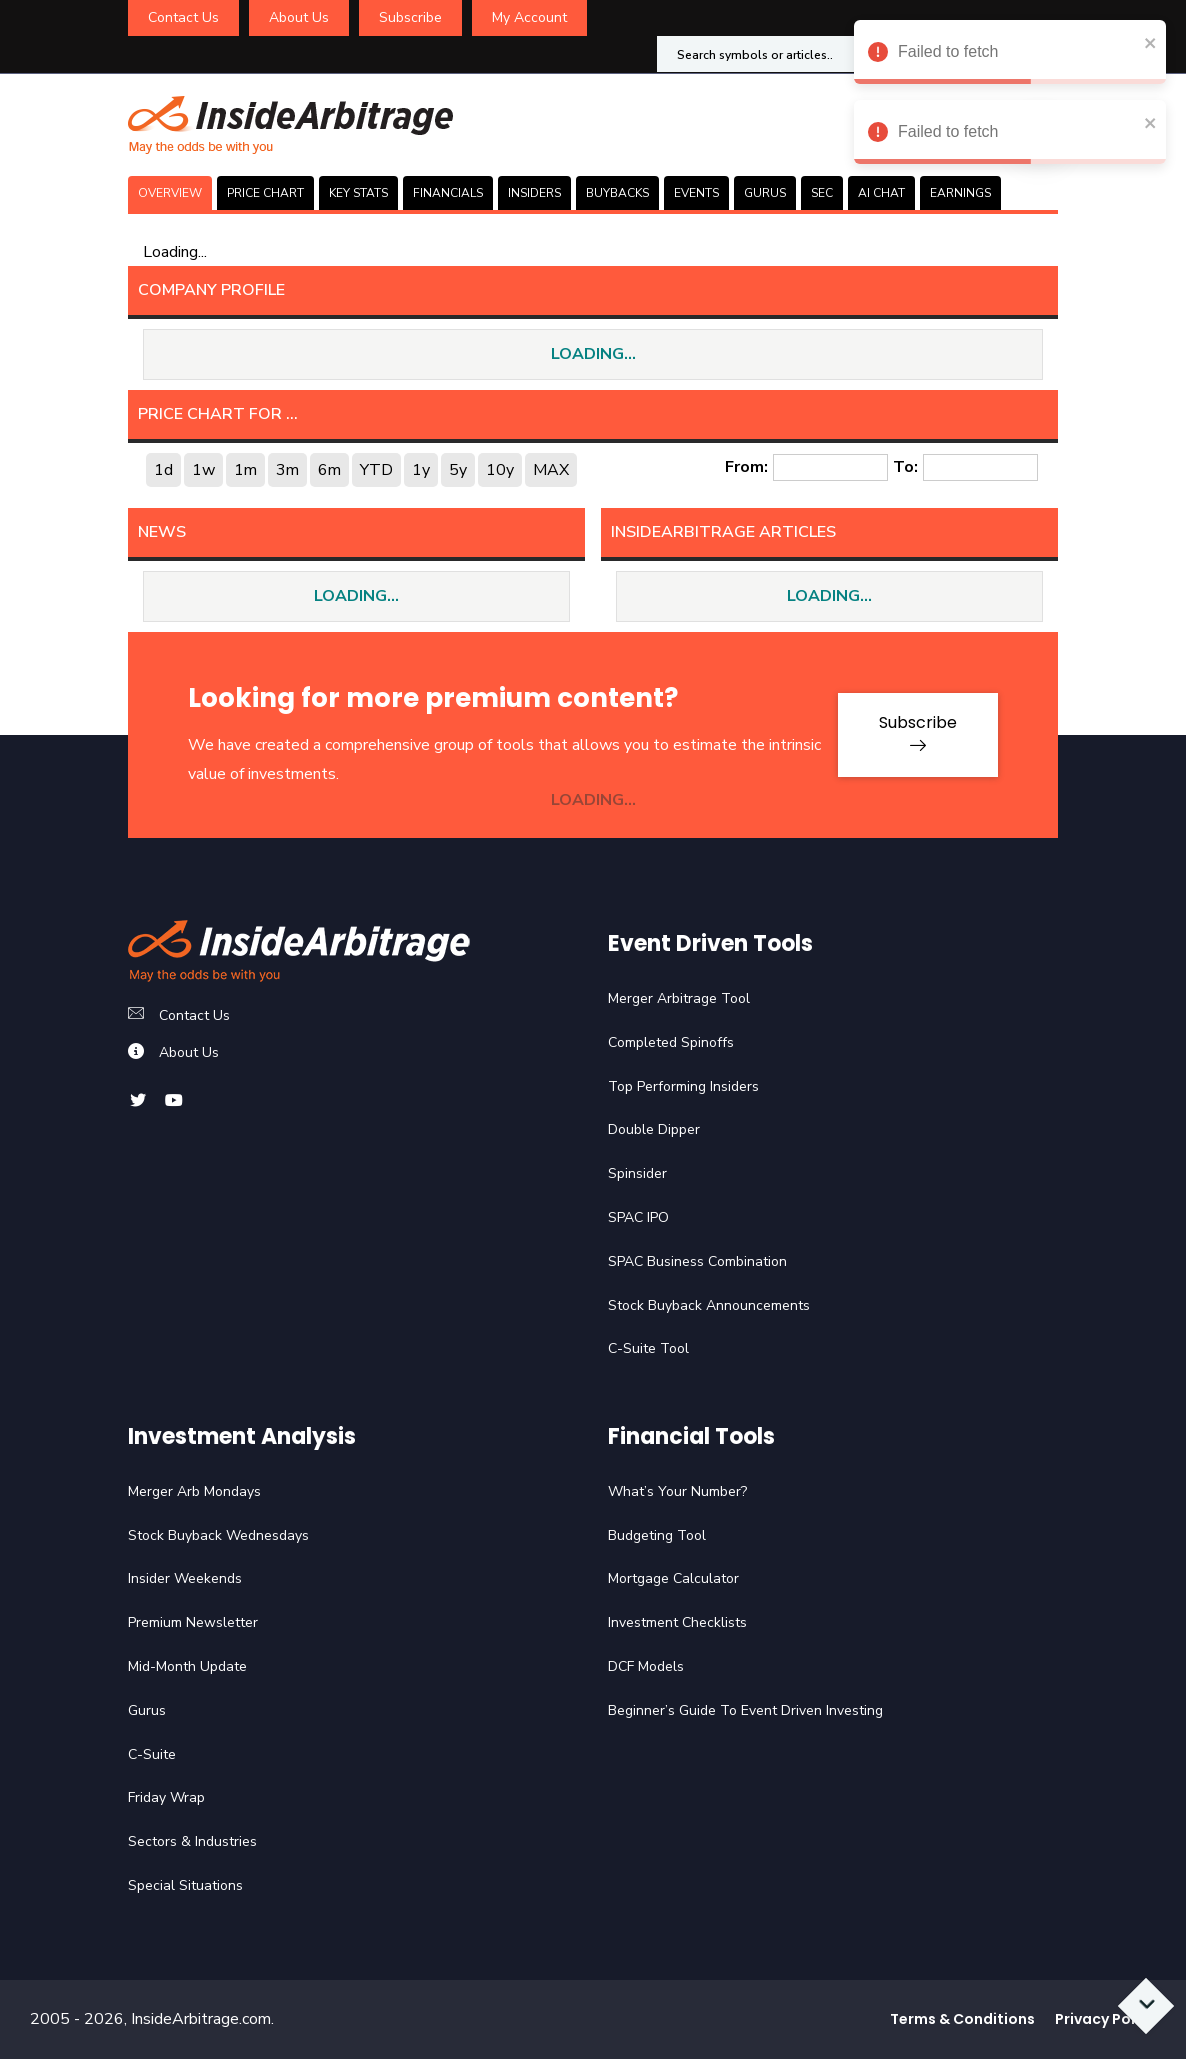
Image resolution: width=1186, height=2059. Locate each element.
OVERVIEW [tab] (170, 193)
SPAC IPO (638, 1217)
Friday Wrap (166, 1797)
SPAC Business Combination (697, 1261)
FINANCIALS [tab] (448, 193)
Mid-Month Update (187, 1666)
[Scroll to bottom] (1146, 2006)
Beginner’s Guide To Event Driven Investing (745, 1710)
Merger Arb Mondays (194, 1491)
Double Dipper (654, 1129)
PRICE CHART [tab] (265, 193)
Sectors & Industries (192, 1841)
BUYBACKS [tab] (617, 193)
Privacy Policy (1105, 2019)
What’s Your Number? (677, 1491)
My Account (529, 17)
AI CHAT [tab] (881, 193)
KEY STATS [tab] (358, 193)
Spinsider (637, 1173)
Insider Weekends (185, 1578)
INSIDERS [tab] (534, 193)
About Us (299, 17)
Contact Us (183, 17)
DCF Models (646, 1666)
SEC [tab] (822, 193)
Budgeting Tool (657, 1535)
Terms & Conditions (962, 2019)
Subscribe (410, 17)
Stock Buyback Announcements (709, 1305)
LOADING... (593, 354)
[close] (1151, 42)
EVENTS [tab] (696, 193)
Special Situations (185, 1885)
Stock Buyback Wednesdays (218, 1535)
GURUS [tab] (765, 193)
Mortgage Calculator (673, 1578)
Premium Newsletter (193, 1622)
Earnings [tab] (960, 193)
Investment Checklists (677, 1622)
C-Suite (152, 1754)
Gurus (147, 1710)
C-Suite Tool (648, 1348)
